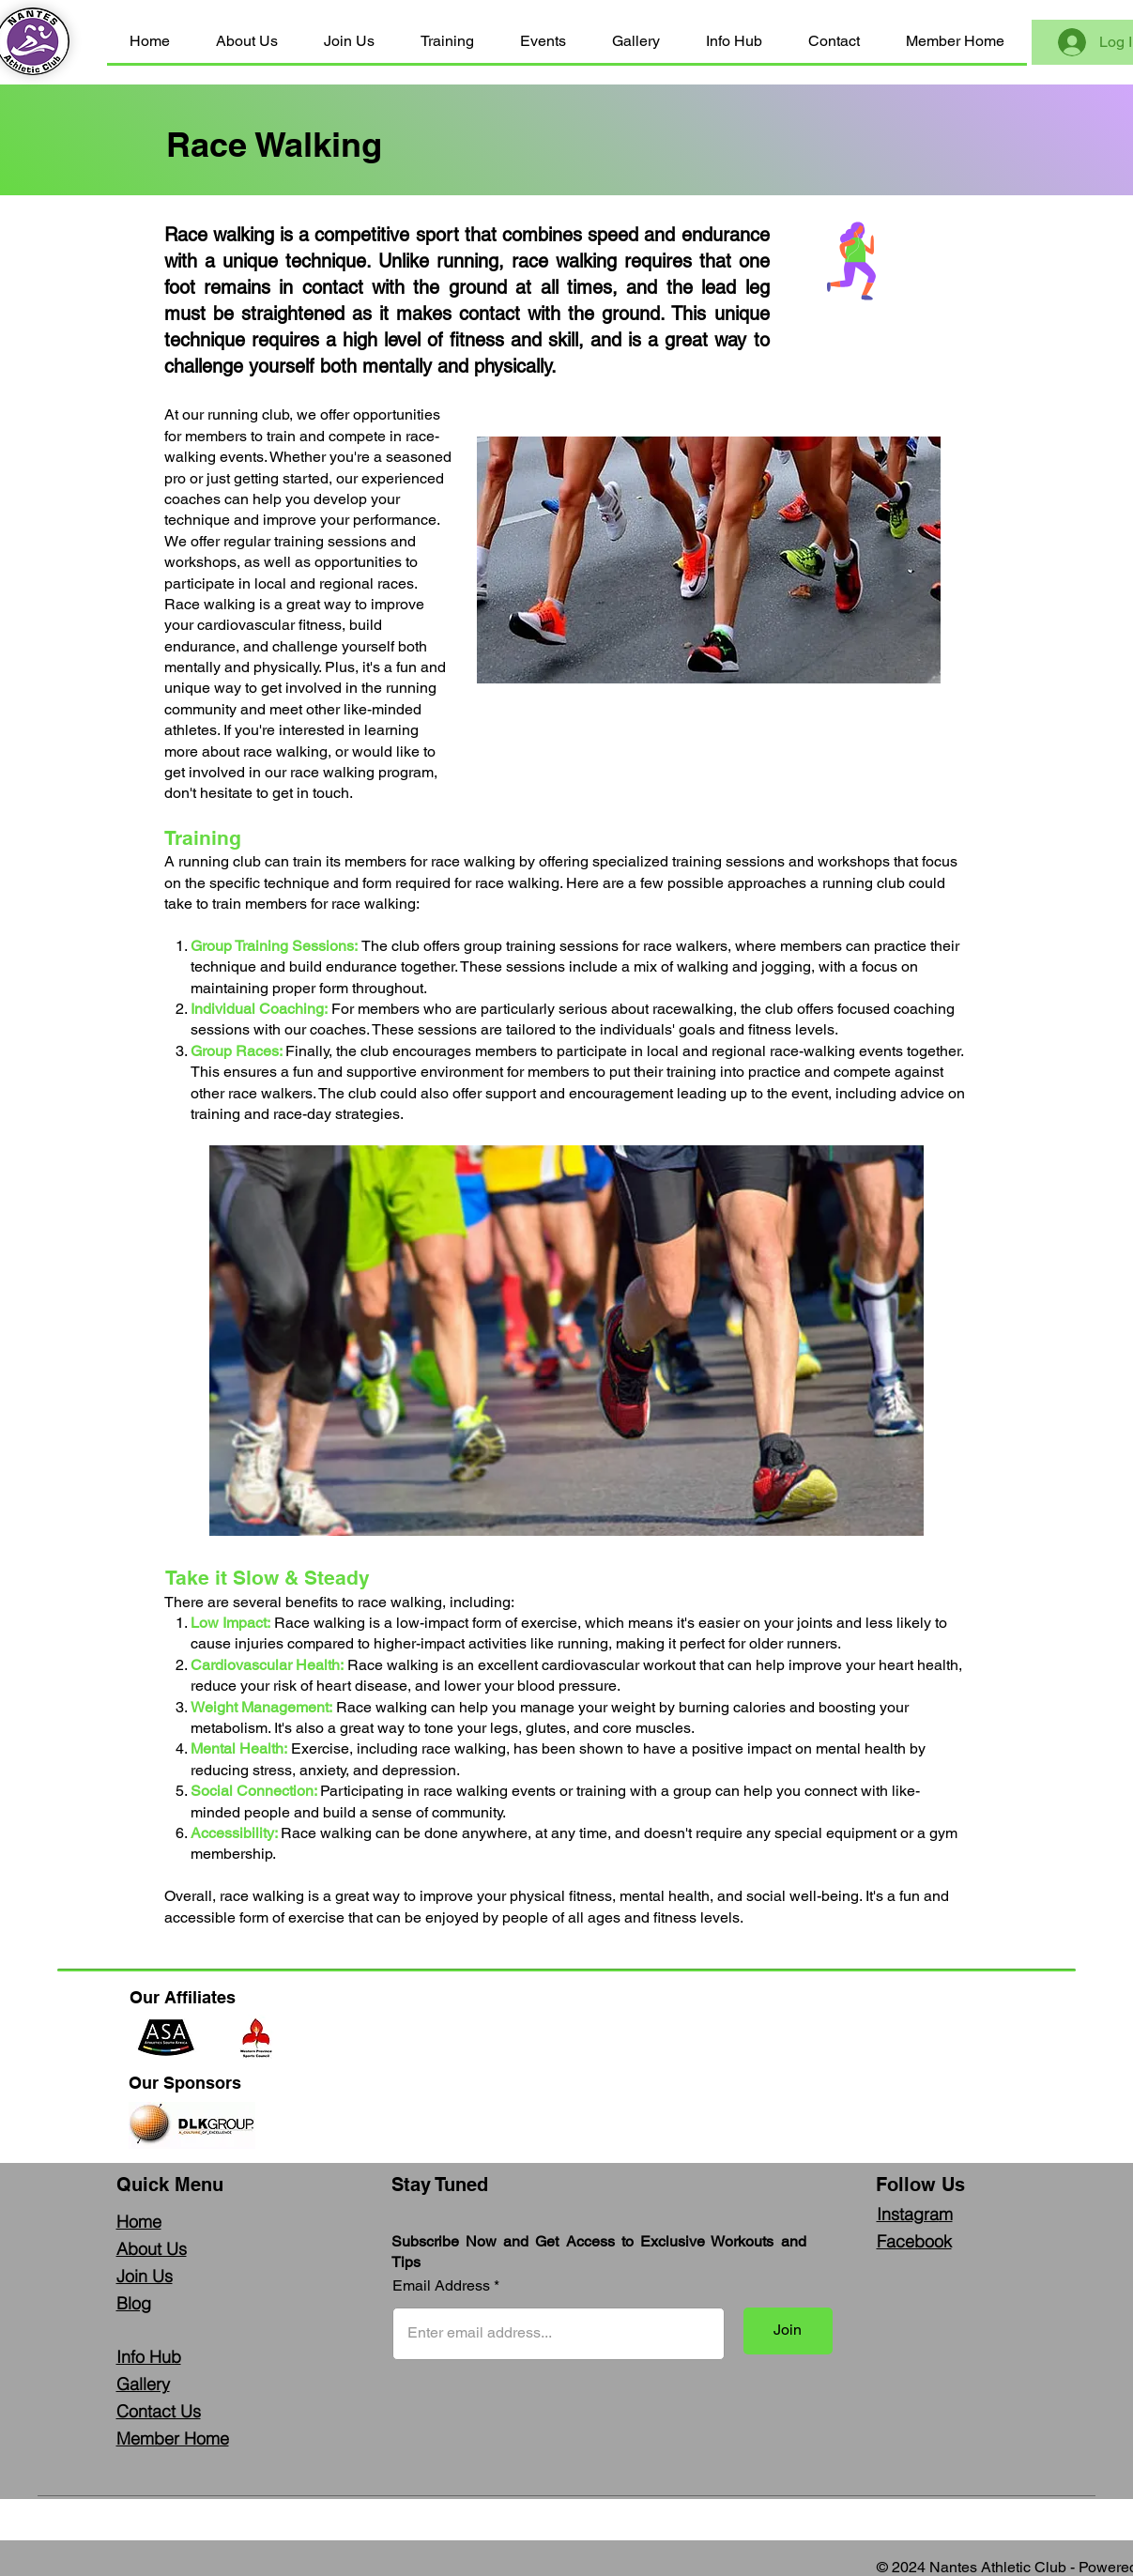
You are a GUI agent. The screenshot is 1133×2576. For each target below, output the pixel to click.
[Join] (788, 2331)
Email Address (441, 2285)
